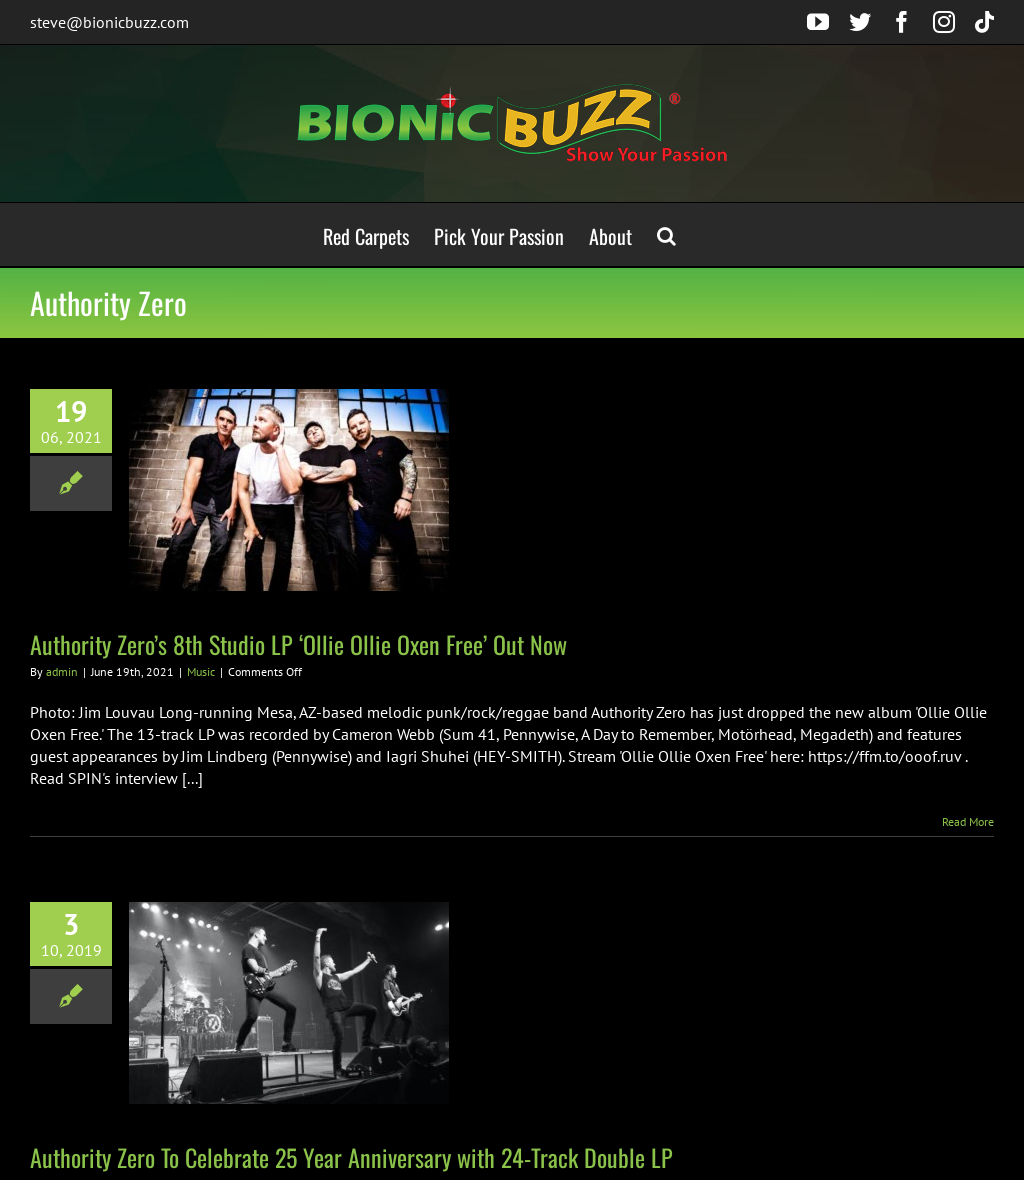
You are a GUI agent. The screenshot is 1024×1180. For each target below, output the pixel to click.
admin (62, 671)
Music (201, 671)
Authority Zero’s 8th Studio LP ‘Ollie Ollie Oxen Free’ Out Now (298, 644)
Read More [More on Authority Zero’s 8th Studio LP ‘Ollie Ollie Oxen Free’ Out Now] (968, 821)
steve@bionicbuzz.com (109, 22)
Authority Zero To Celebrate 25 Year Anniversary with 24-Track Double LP (351, 1157)
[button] (666, 234)
